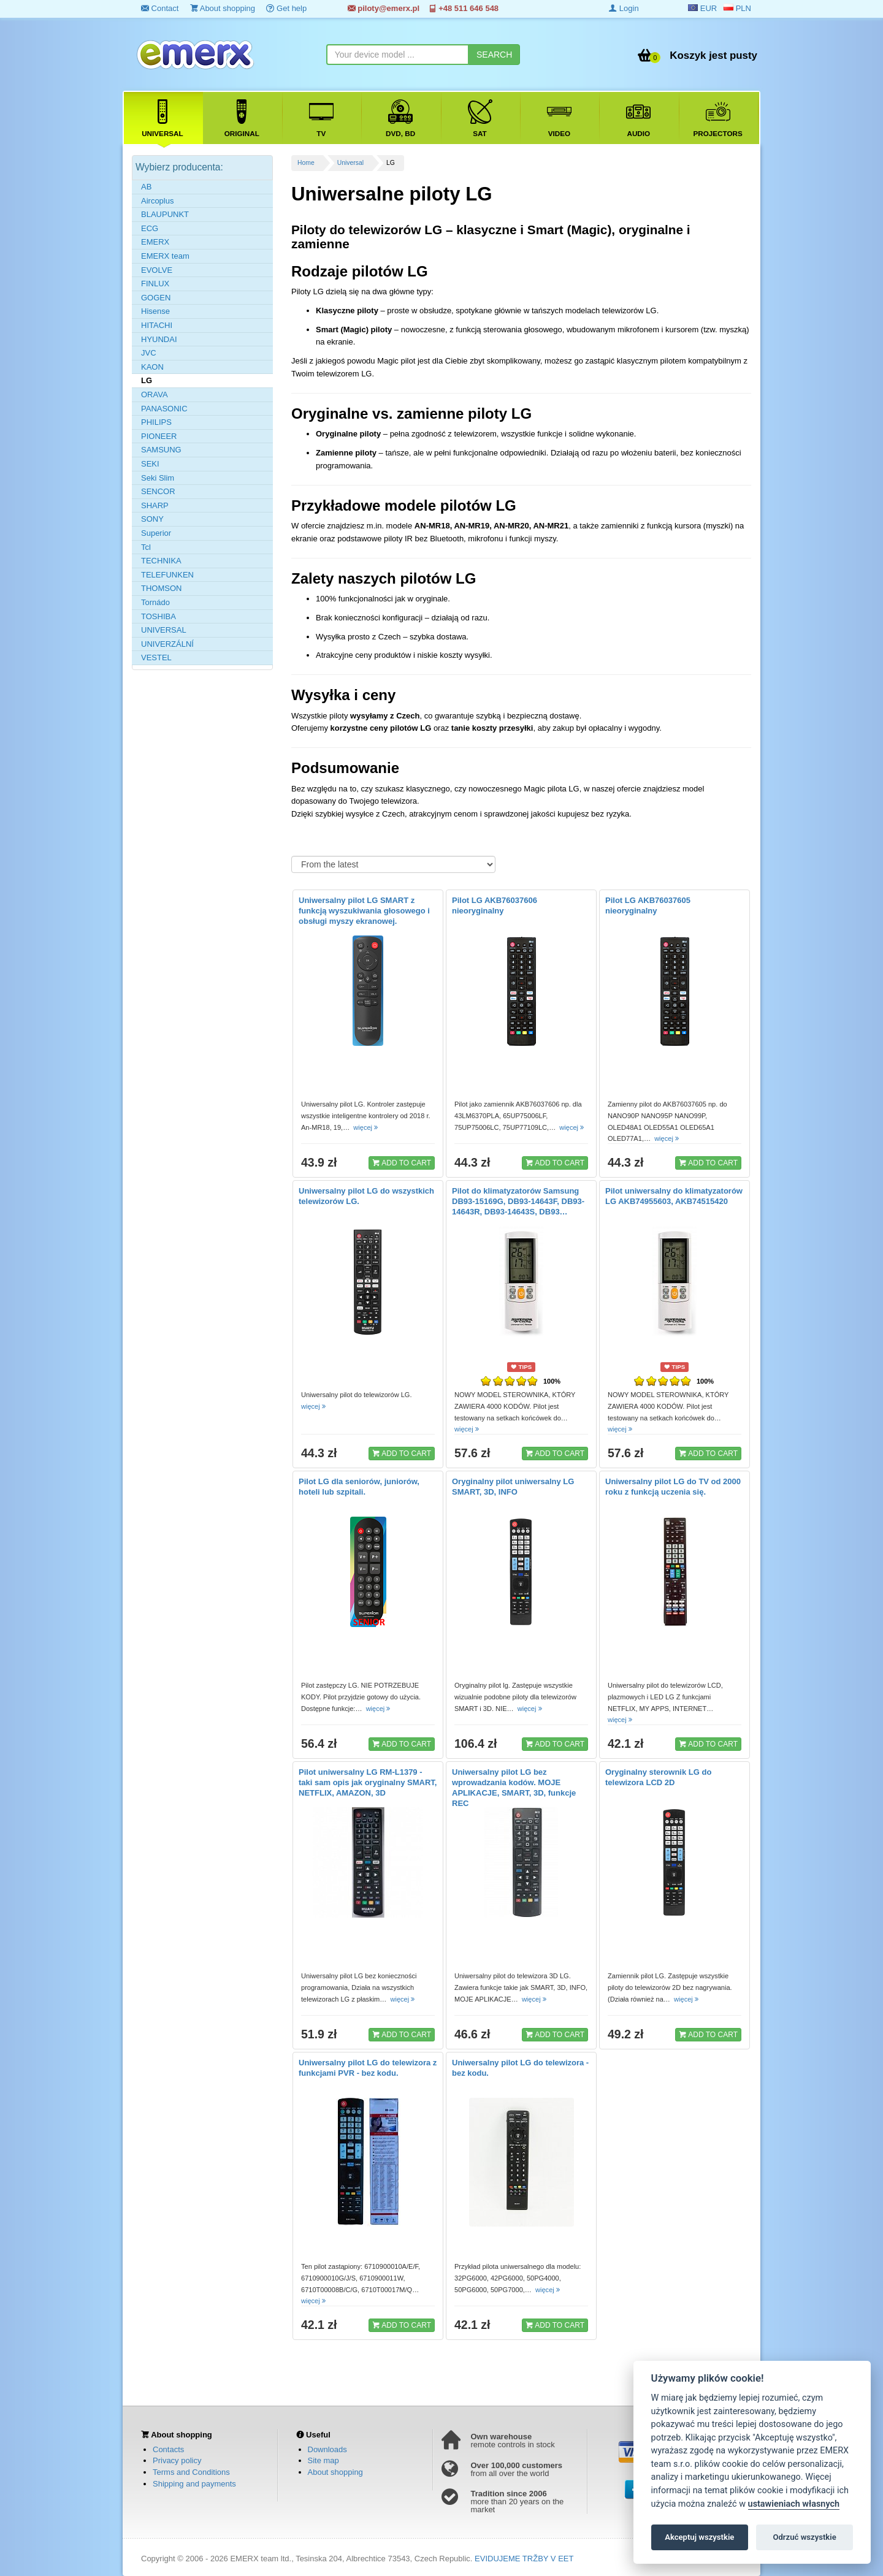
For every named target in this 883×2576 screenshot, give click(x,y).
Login (623, 8)
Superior (156, 533)
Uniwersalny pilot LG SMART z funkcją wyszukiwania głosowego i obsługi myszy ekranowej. (364, 911)
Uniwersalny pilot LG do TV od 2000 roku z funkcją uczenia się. (673, 1486)
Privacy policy (177, 2460)
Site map (323, 2460)
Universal (350, 162)
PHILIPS (156, 422)
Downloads (327, 2449)
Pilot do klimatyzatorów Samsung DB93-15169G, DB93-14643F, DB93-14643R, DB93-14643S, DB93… (518, 1201)
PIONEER (159, 436)
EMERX (155, 241)
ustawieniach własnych (793, 2504)
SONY (152, 519)
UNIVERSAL (163, 629)
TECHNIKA (161, 560)
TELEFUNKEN (167, 574)
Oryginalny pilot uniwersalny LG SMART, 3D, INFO (513, 1486)
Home (306, 162)
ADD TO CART (401, 1162)
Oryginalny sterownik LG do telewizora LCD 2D (658, 1777)
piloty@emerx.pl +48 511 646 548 (423, 8)
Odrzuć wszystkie (804, 2537)
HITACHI (156, 325)
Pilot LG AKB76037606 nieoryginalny (494, 905)
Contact (159, 8)
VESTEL (156, 657)
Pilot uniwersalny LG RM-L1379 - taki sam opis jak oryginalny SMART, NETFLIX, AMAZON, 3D (368, 1782)
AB (146, 186)
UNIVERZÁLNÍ (167, 644)
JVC (148, 352)
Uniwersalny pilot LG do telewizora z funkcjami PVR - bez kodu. (368, 2068)
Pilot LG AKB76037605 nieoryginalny (647, 905)
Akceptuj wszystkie (699, 2537)
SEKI (150, 463)
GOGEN (155, 297)
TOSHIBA (158, 616)
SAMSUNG (161, 449)
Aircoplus (157, 200)
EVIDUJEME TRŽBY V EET (524, 2558)
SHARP (155, 505)
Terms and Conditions (191, 2472)
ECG (149, 228)
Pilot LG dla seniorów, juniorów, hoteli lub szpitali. (359, 1486)
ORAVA (154, 394)
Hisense (155, 311)
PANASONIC (164, 408)
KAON (152, 367)
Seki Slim (157, 477)
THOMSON (161, 588)
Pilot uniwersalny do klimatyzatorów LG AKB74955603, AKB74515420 (674, 1196)
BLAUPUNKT (165, 214)
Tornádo (155, 602)
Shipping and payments (194, 2483)
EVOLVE (156, 270)
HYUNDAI (159, 339)
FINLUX (155, 283)
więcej (366, 1127)
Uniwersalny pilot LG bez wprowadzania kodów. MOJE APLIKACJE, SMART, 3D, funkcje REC (514, 1787)
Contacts (168, 2449)
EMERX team (165, 256)
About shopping (222, 8)
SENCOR (158, 491)
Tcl (146, 547)
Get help (286, 8)
